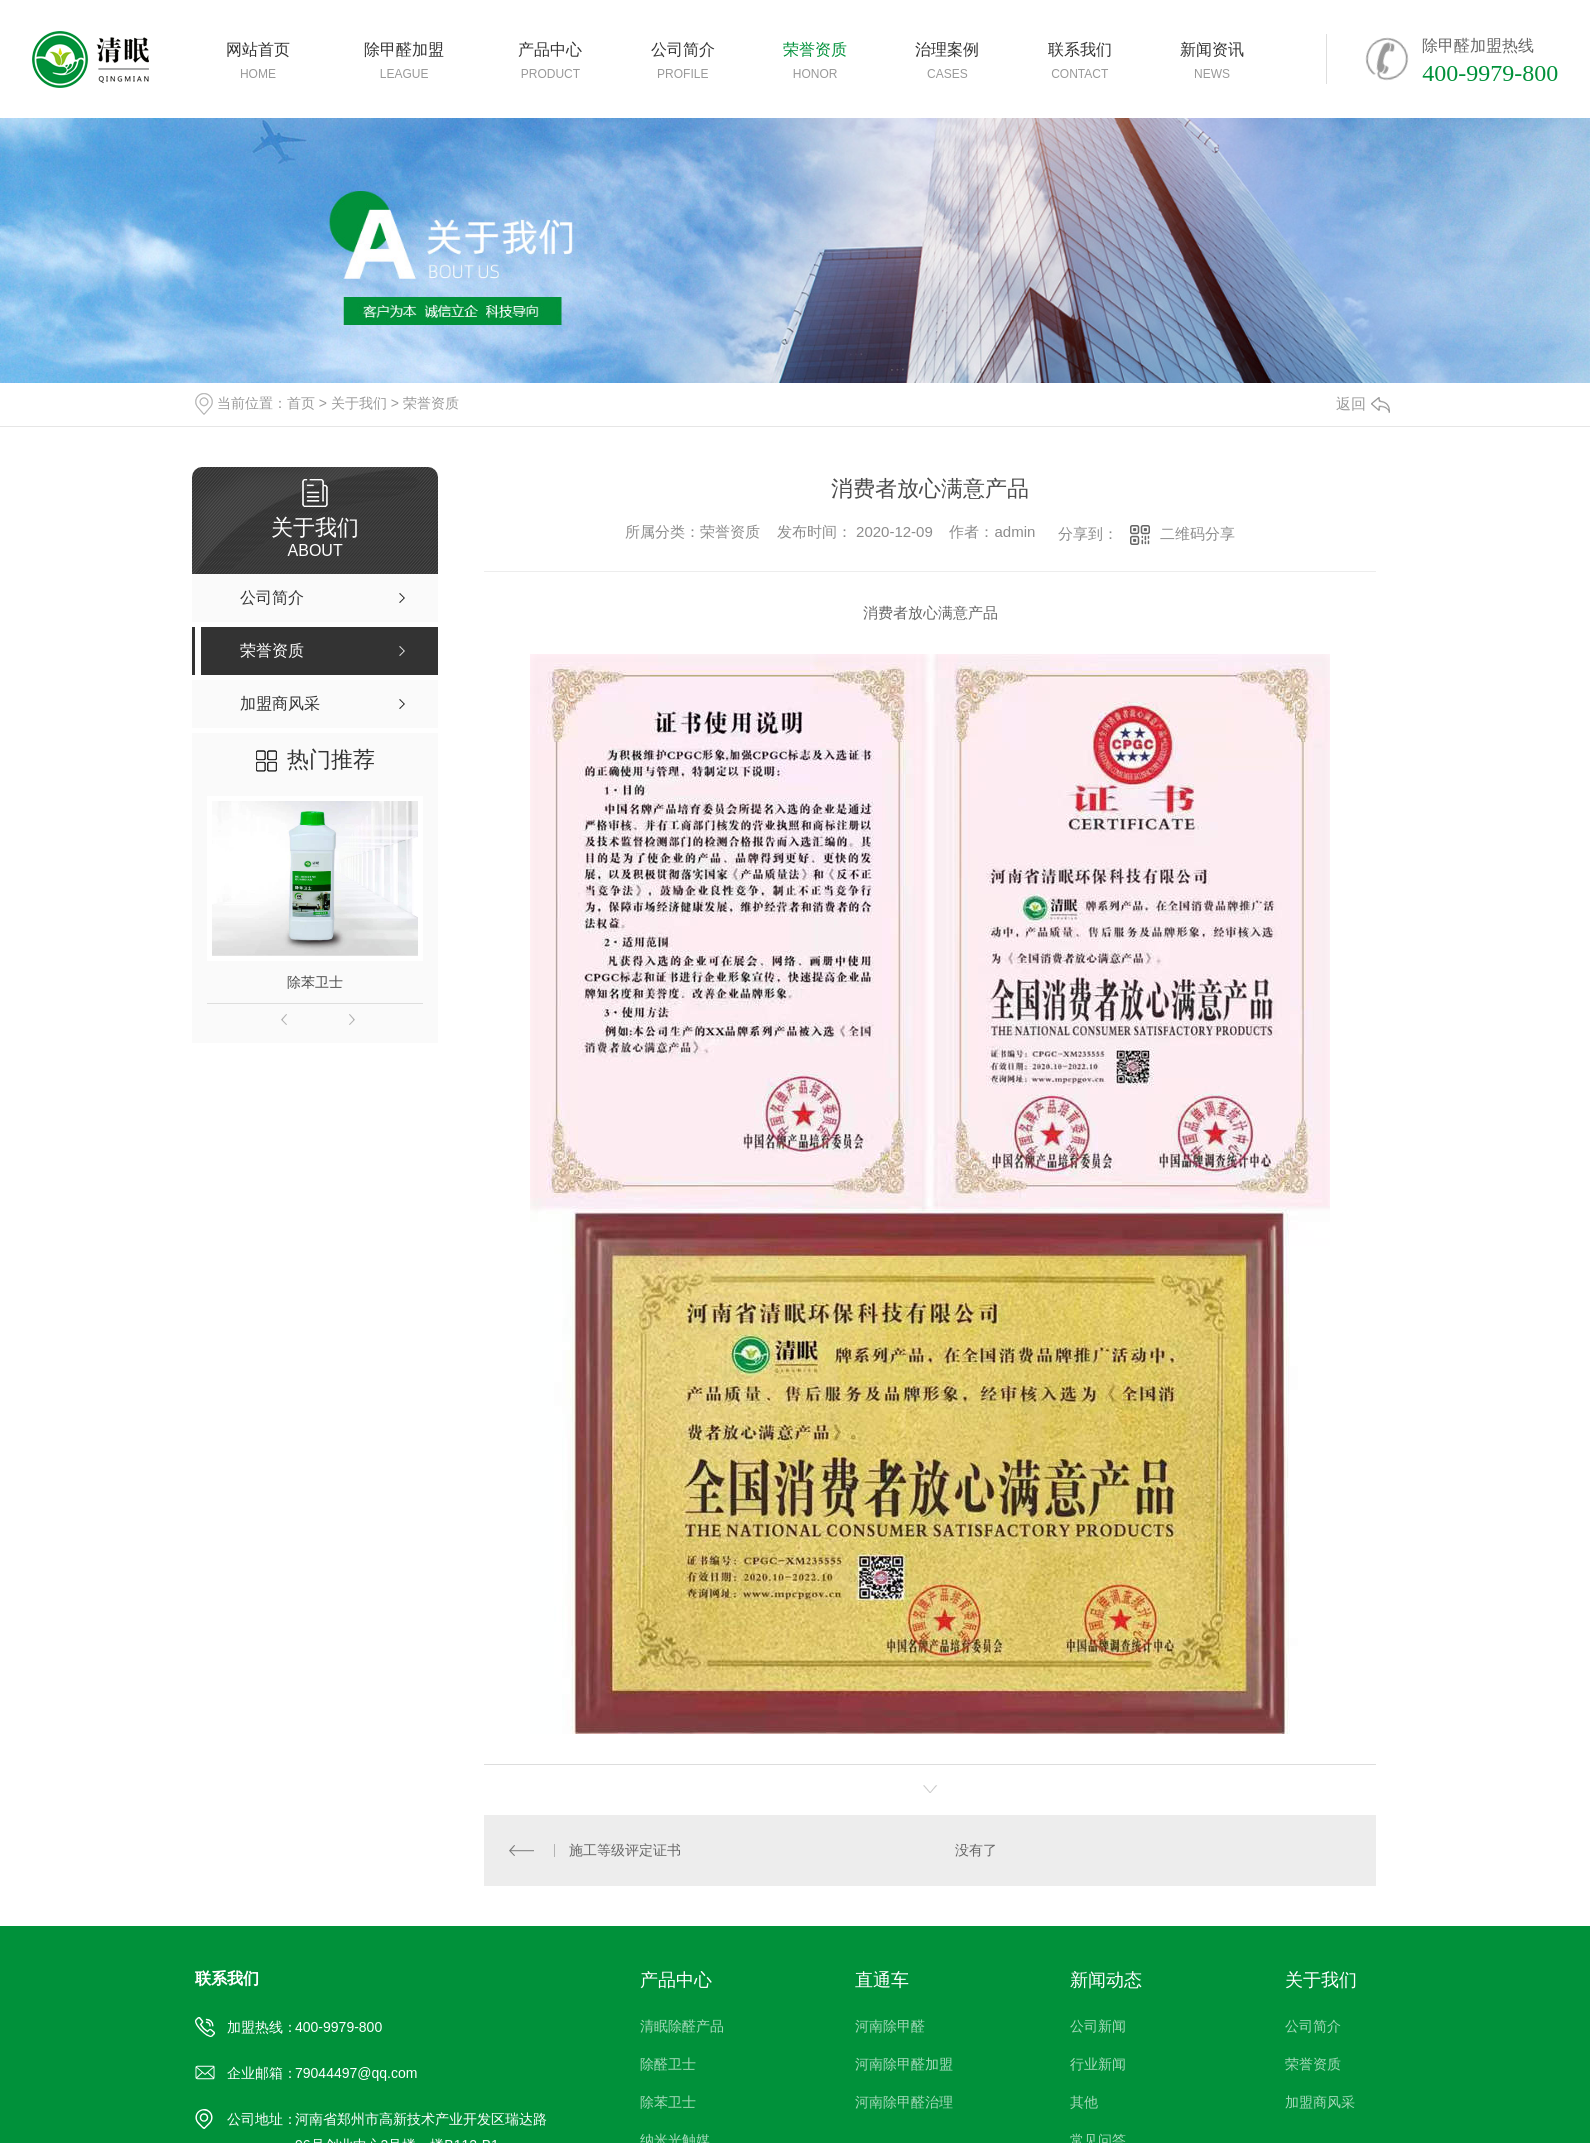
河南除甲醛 (890, 2026)
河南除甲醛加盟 (904, 2064)
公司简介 (1313, 2026)
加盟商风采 (1320, 2102)
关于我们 (359, 403)
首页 (301, 403)
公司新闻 (1098, 2026)
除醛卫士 (668, 2064)
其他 (1084, 2102)
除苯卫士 (315, 982)
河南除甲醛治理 (904, 2102)
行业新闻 (1098, 2064)
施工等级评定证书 (625, 1850)
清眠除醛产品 (682, 2026)
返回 (1363, 403)
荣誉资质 (431, 403)
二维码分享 (1197, 533)
